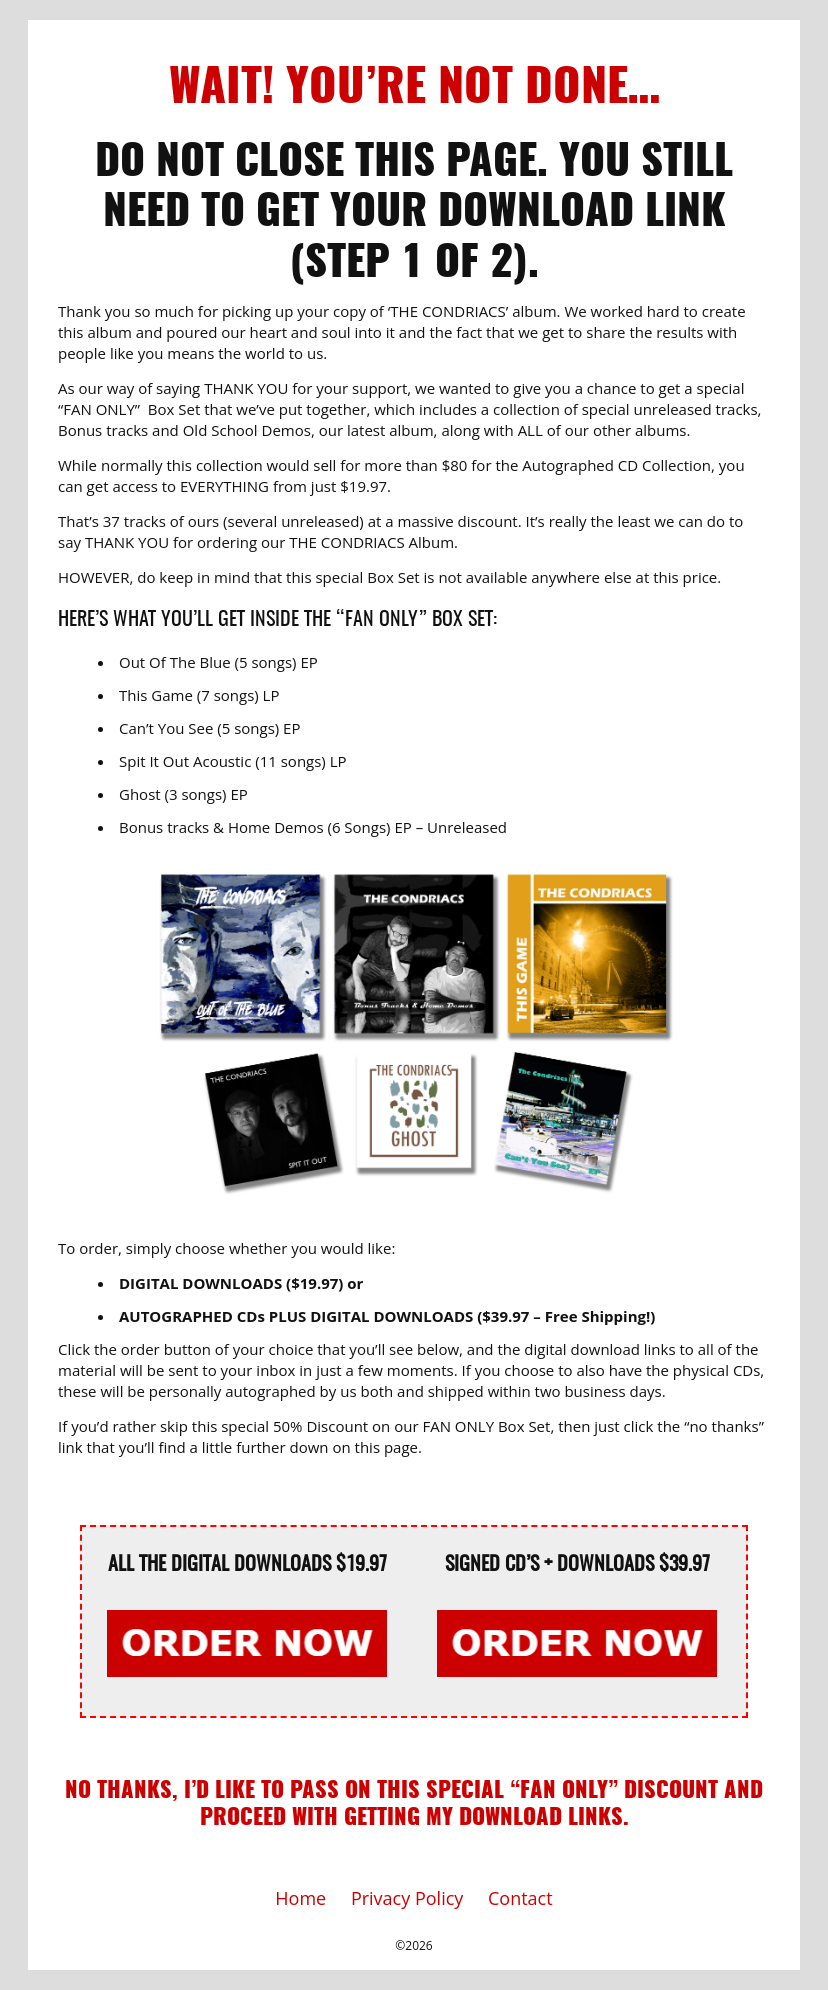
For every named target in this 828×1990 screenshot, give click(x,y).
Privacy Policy (407, 1898)
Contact (520, 1898)
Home (300, 1898)
